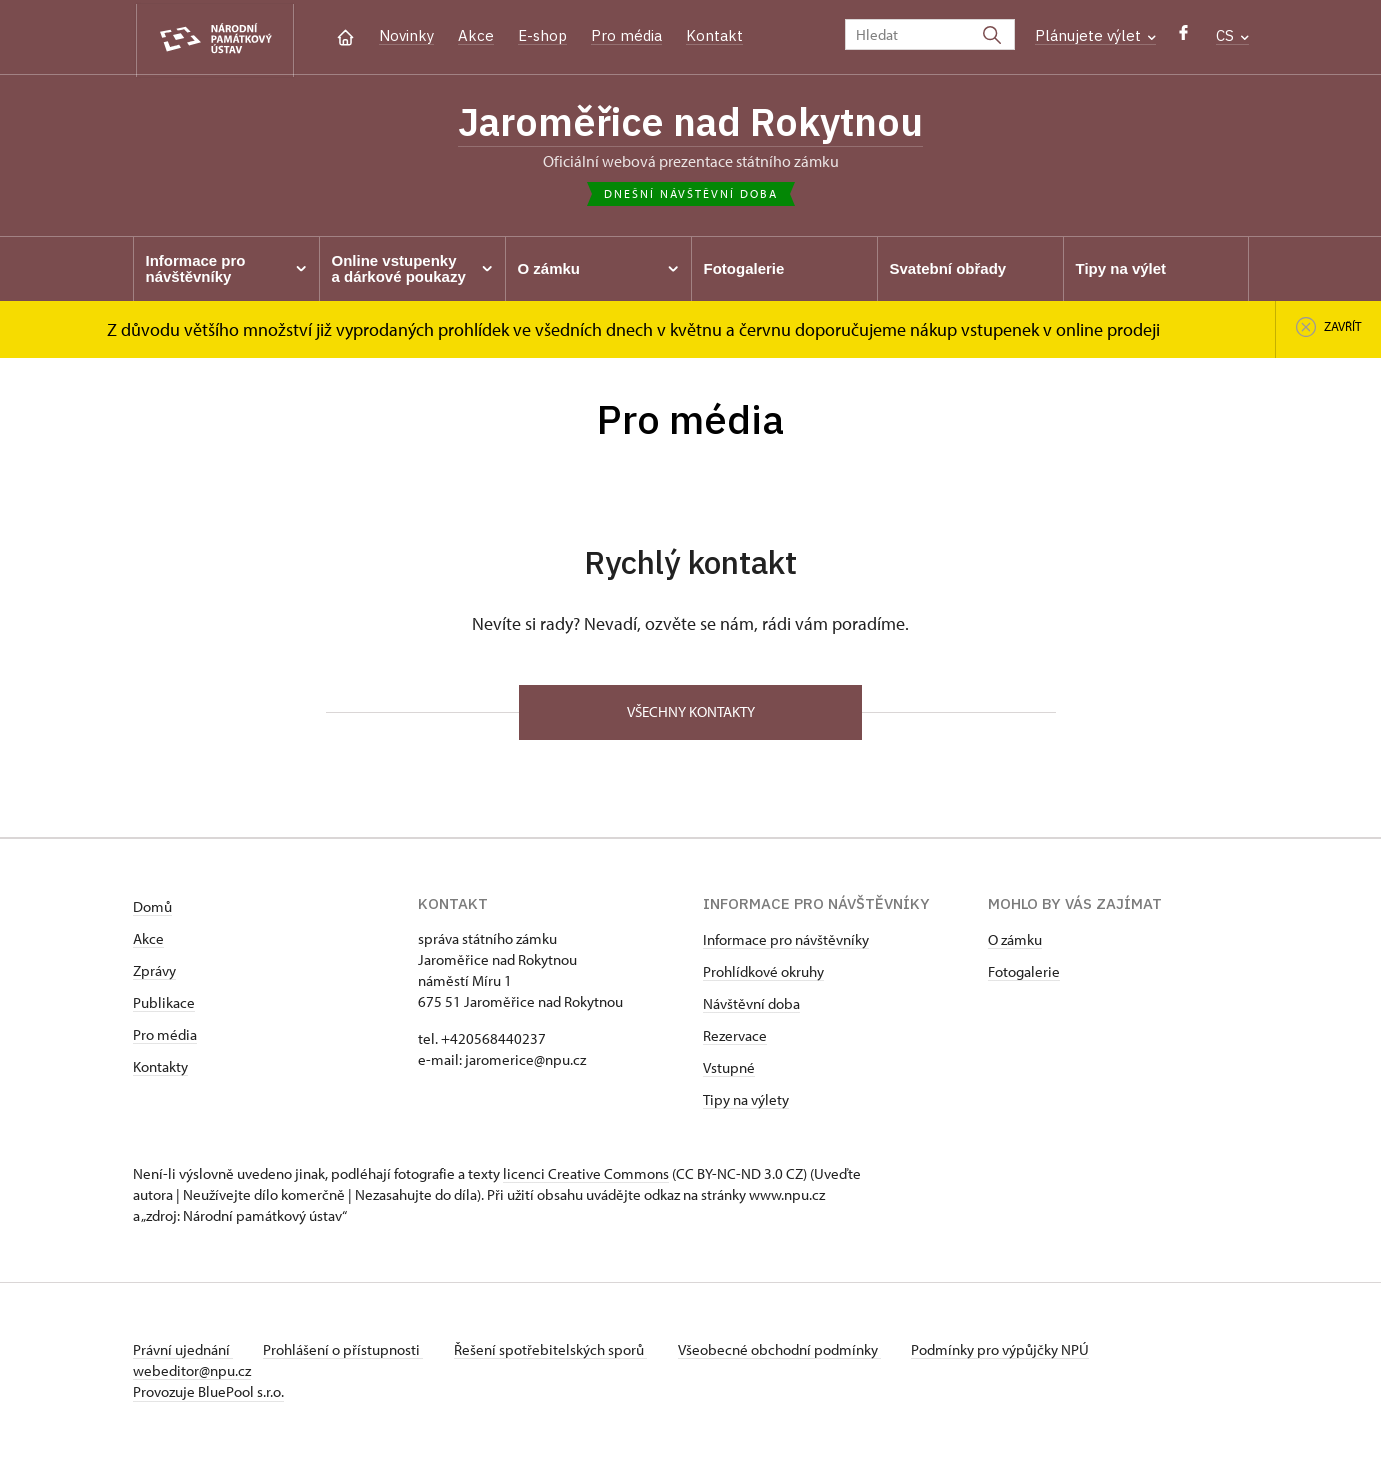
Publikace (164, 1004)
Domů (152, 908)
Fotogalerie (1024, 973)
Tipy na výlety (746, 1101)
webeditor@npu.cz (192, 1372)
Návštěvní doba (751, 1005)
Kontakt (714, 35)
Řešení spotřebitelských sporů (553, 1351)
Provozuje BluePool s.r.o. (208, 1393)
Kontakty (160, 1068)
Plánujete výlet (1095, 35)
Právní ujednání (183, 1351)
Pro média (626, 35)
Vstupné (729, 1069)
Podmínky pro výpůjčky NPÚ (1006, 1351)
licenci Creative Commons (586, 1175)
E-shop (542, 35)
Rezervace (735, 1037)
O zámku (1015, 941)
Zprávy (154, 972)
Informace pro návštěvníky (786, 941)
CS (1232, 35)
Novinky (406, 35)
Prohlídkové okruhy (763, 973)
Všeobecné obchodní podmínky (783, 1351)
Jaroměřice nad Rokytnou (691, 123)
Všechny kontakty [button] (691, 713)
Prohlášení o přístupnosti (345, 1351)
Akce (476, 35)
